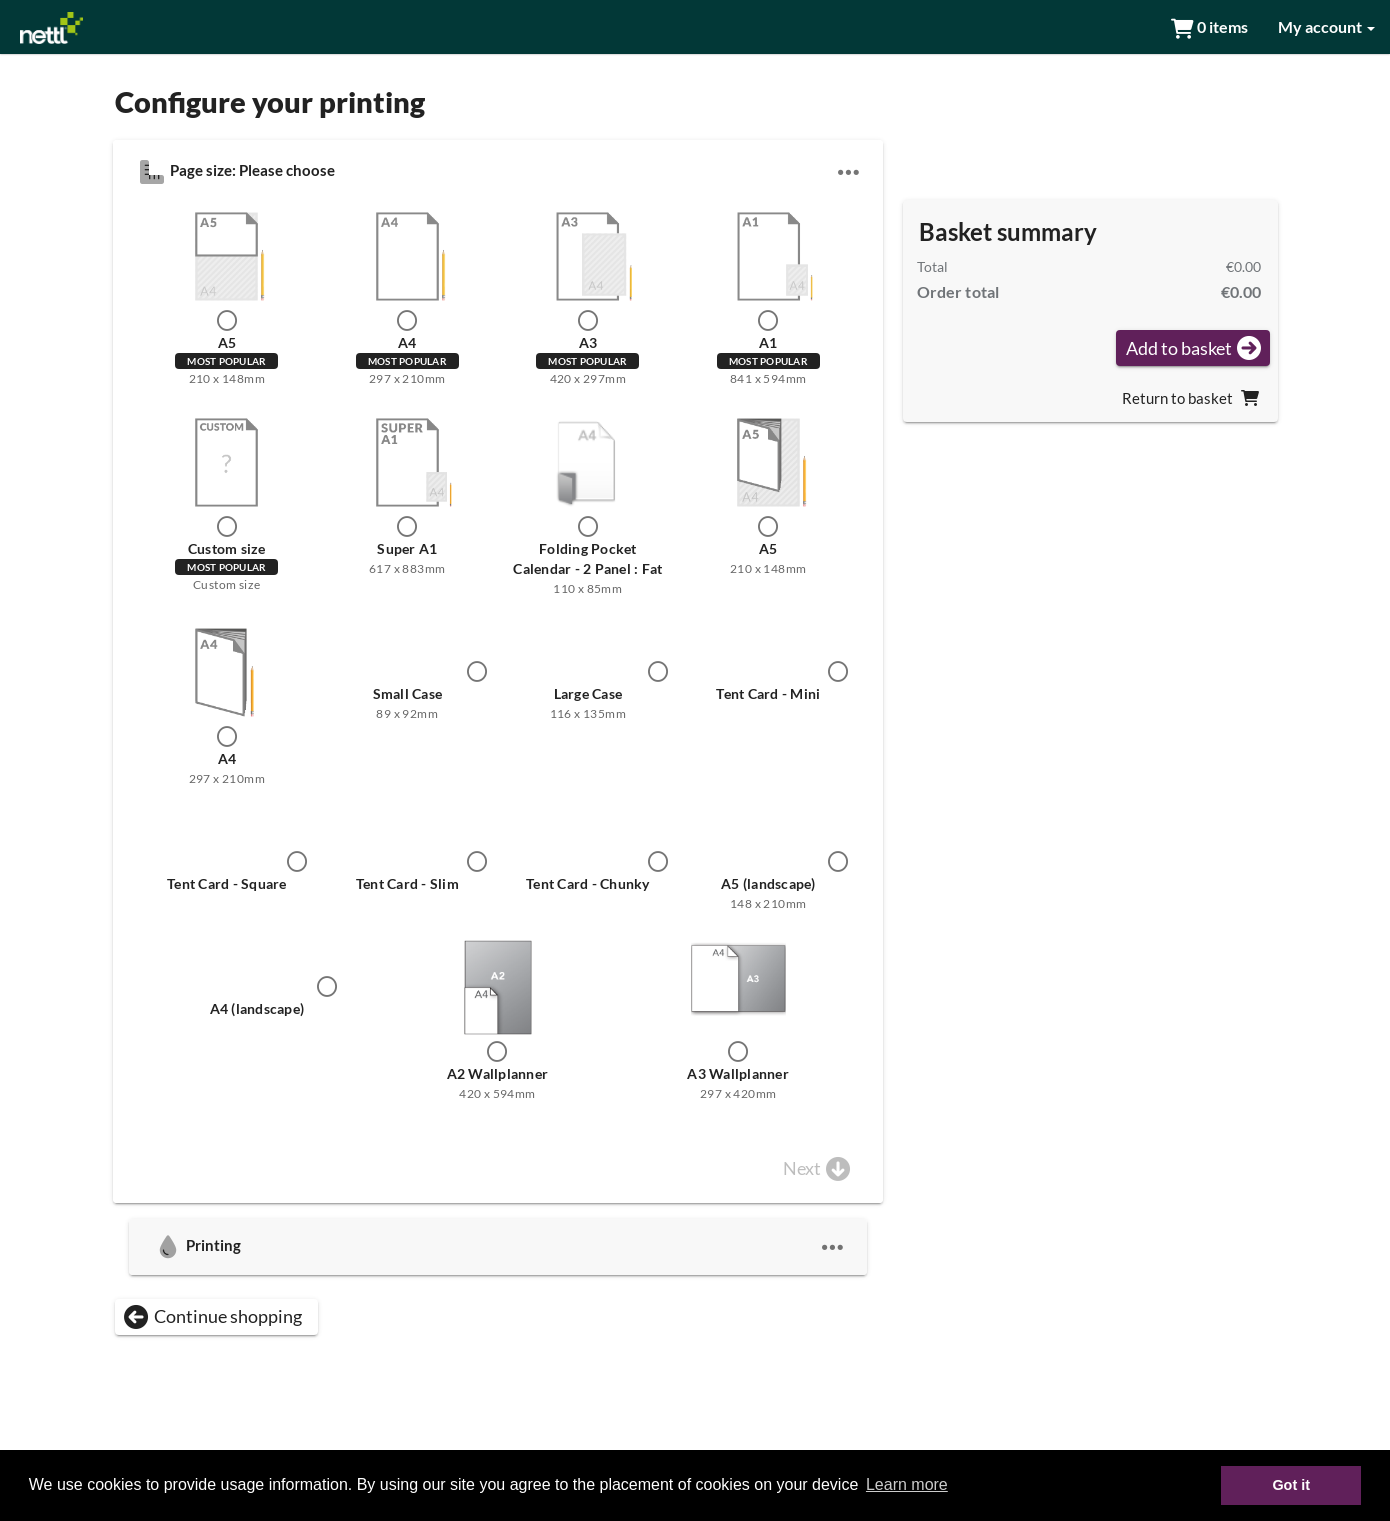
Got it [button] (1291, 1485)
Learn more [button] (907, 1484)
